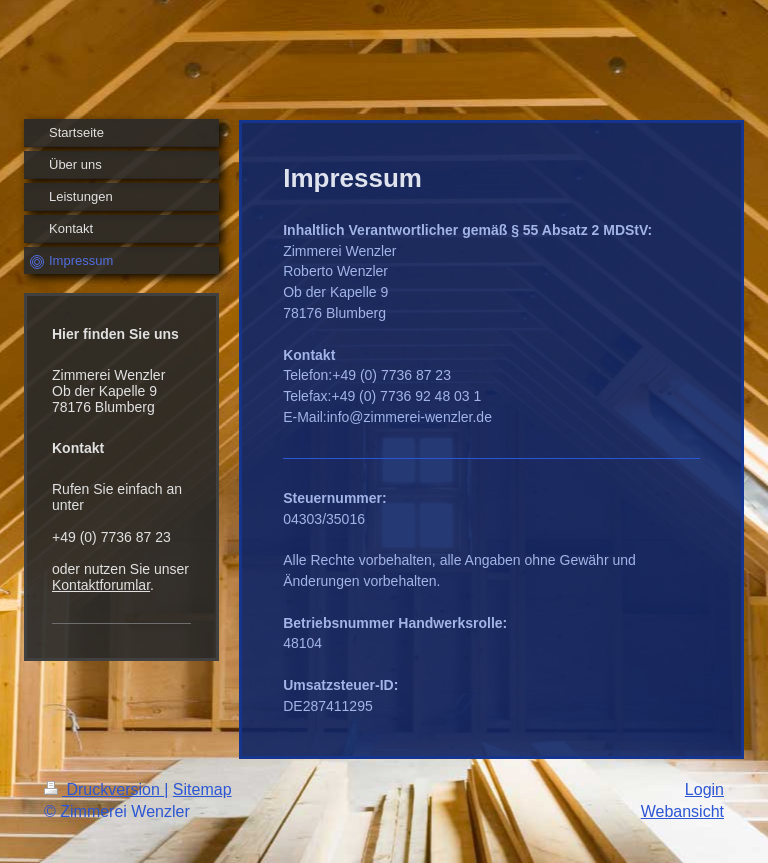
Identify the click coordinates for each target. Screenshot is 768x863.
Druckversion (104, 789)
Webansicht (682, 811)
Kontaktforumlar (101, 585)
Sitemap (202, 789)
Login (704, 789)
